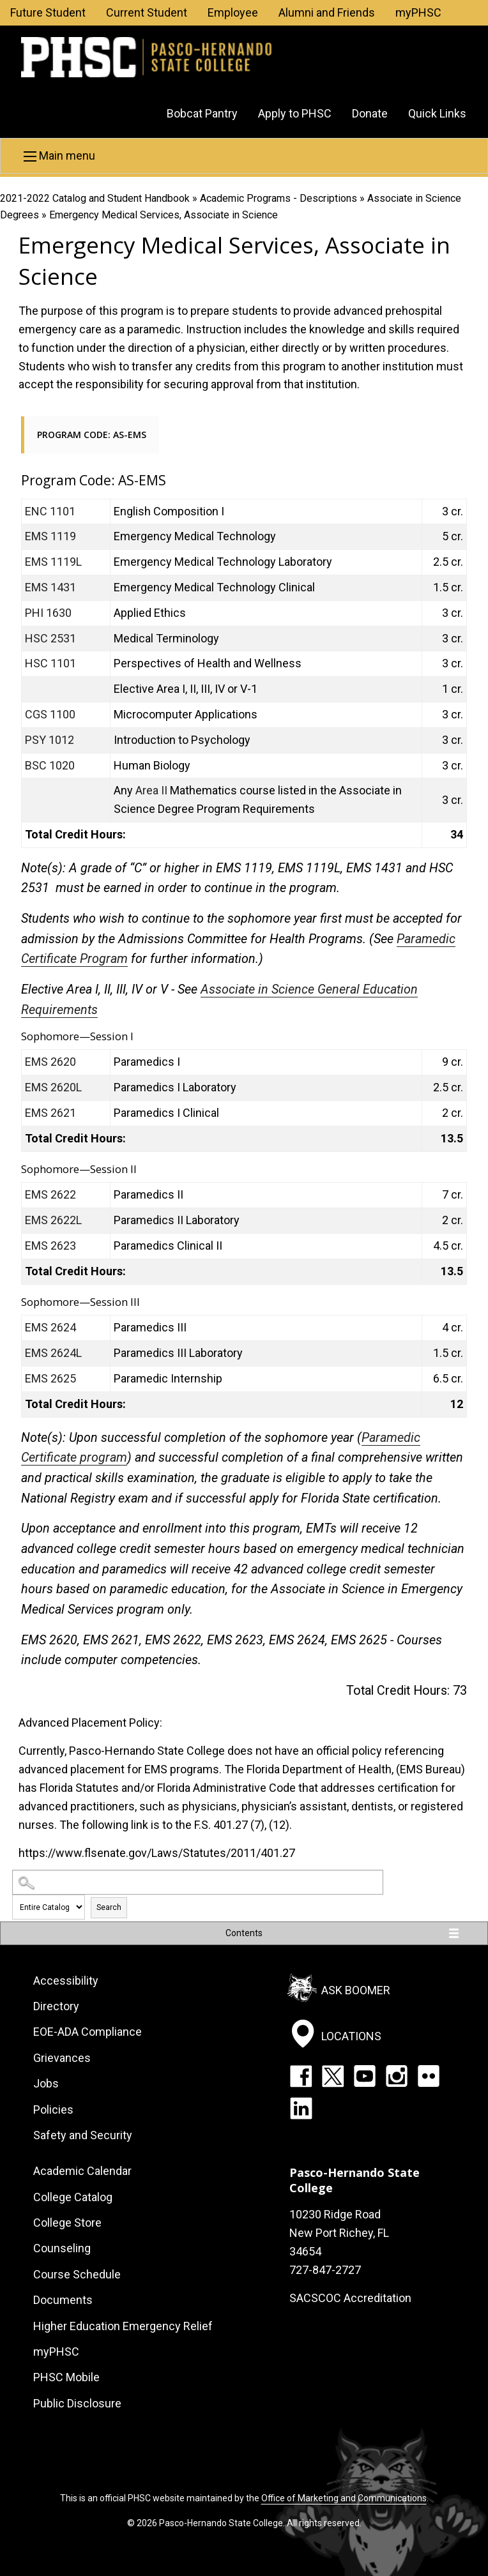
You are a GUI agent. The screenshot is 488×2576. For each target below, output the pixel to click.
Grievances (62, 2058)
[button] (244, 156)
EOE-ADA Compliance (87, 2031)
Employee (233, 12)
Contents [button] (244, 1933)
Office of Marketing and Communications (344, 2498)
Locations (351, 2036)
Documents (63, 2300)
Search (108, 1907)
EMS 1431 (50, 587)
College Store (67, 2222)
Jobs (46, 2083)
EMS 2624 (50, 1327)
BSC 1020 (50, 765)
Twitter (333, 2076)
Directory (56, 2006)
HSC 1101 (50, 663)
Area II (151, 790)
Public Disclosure (77, 2403)
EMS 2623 (50, 1245)
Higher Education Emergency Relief (123, 2326)
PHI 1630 (48, 612)
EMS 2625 (50, 1378)
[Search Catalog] (197, 1882)
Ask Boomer (355, 1989)
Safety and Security (82, 2135)
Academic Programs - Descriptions (278, 198)
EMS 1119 (50, 536)
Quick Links (437, 113)
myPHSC (418, 12)
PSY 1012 (49, 739)
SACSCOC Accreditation (350, 2298)
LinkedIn (301, 2108)
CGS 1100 (50, 714)
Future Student (48, 12)
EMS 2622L (53, 1220)
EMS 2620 (50, 1061)
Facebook (301, 2076)
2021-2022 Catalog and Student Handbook (95, 198)
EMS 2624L (53, 1353)
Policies (53, 2109)
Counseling (62, 2248)
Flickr (429, 2076)
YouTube (365, 2076)
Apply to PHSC (295, 113)
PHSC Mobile (66, 2377)
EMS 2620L (53, 1087)
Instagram (397, 2076)
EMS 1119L (53, 561)
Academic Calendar (82, 2171)
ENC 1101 (50, 511)
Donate (370, 113)
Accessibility (65, 1980)
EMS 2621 (50, 1112)
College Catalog (72, 2197)
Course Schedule (77, 2274)
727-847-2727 (325, 2270)
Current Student (146, 12)
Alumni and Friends (326, 12)
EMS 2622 (50, 1194)
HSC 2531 (50, 638)
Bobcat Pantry (202, 113)
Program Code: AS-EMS (91, 434)
